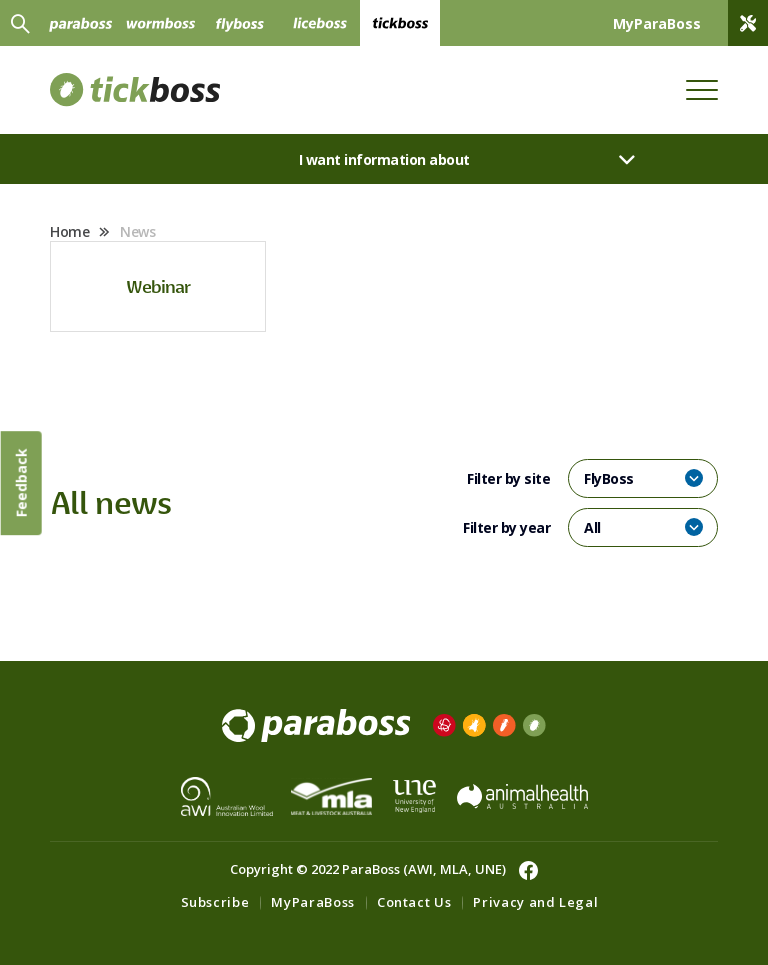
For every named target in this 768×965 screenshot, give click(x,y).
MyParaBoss (313, 902)
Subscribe (215, 902)
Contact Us (414, 902)
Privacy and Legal (535, 902)
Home (69, 231)
